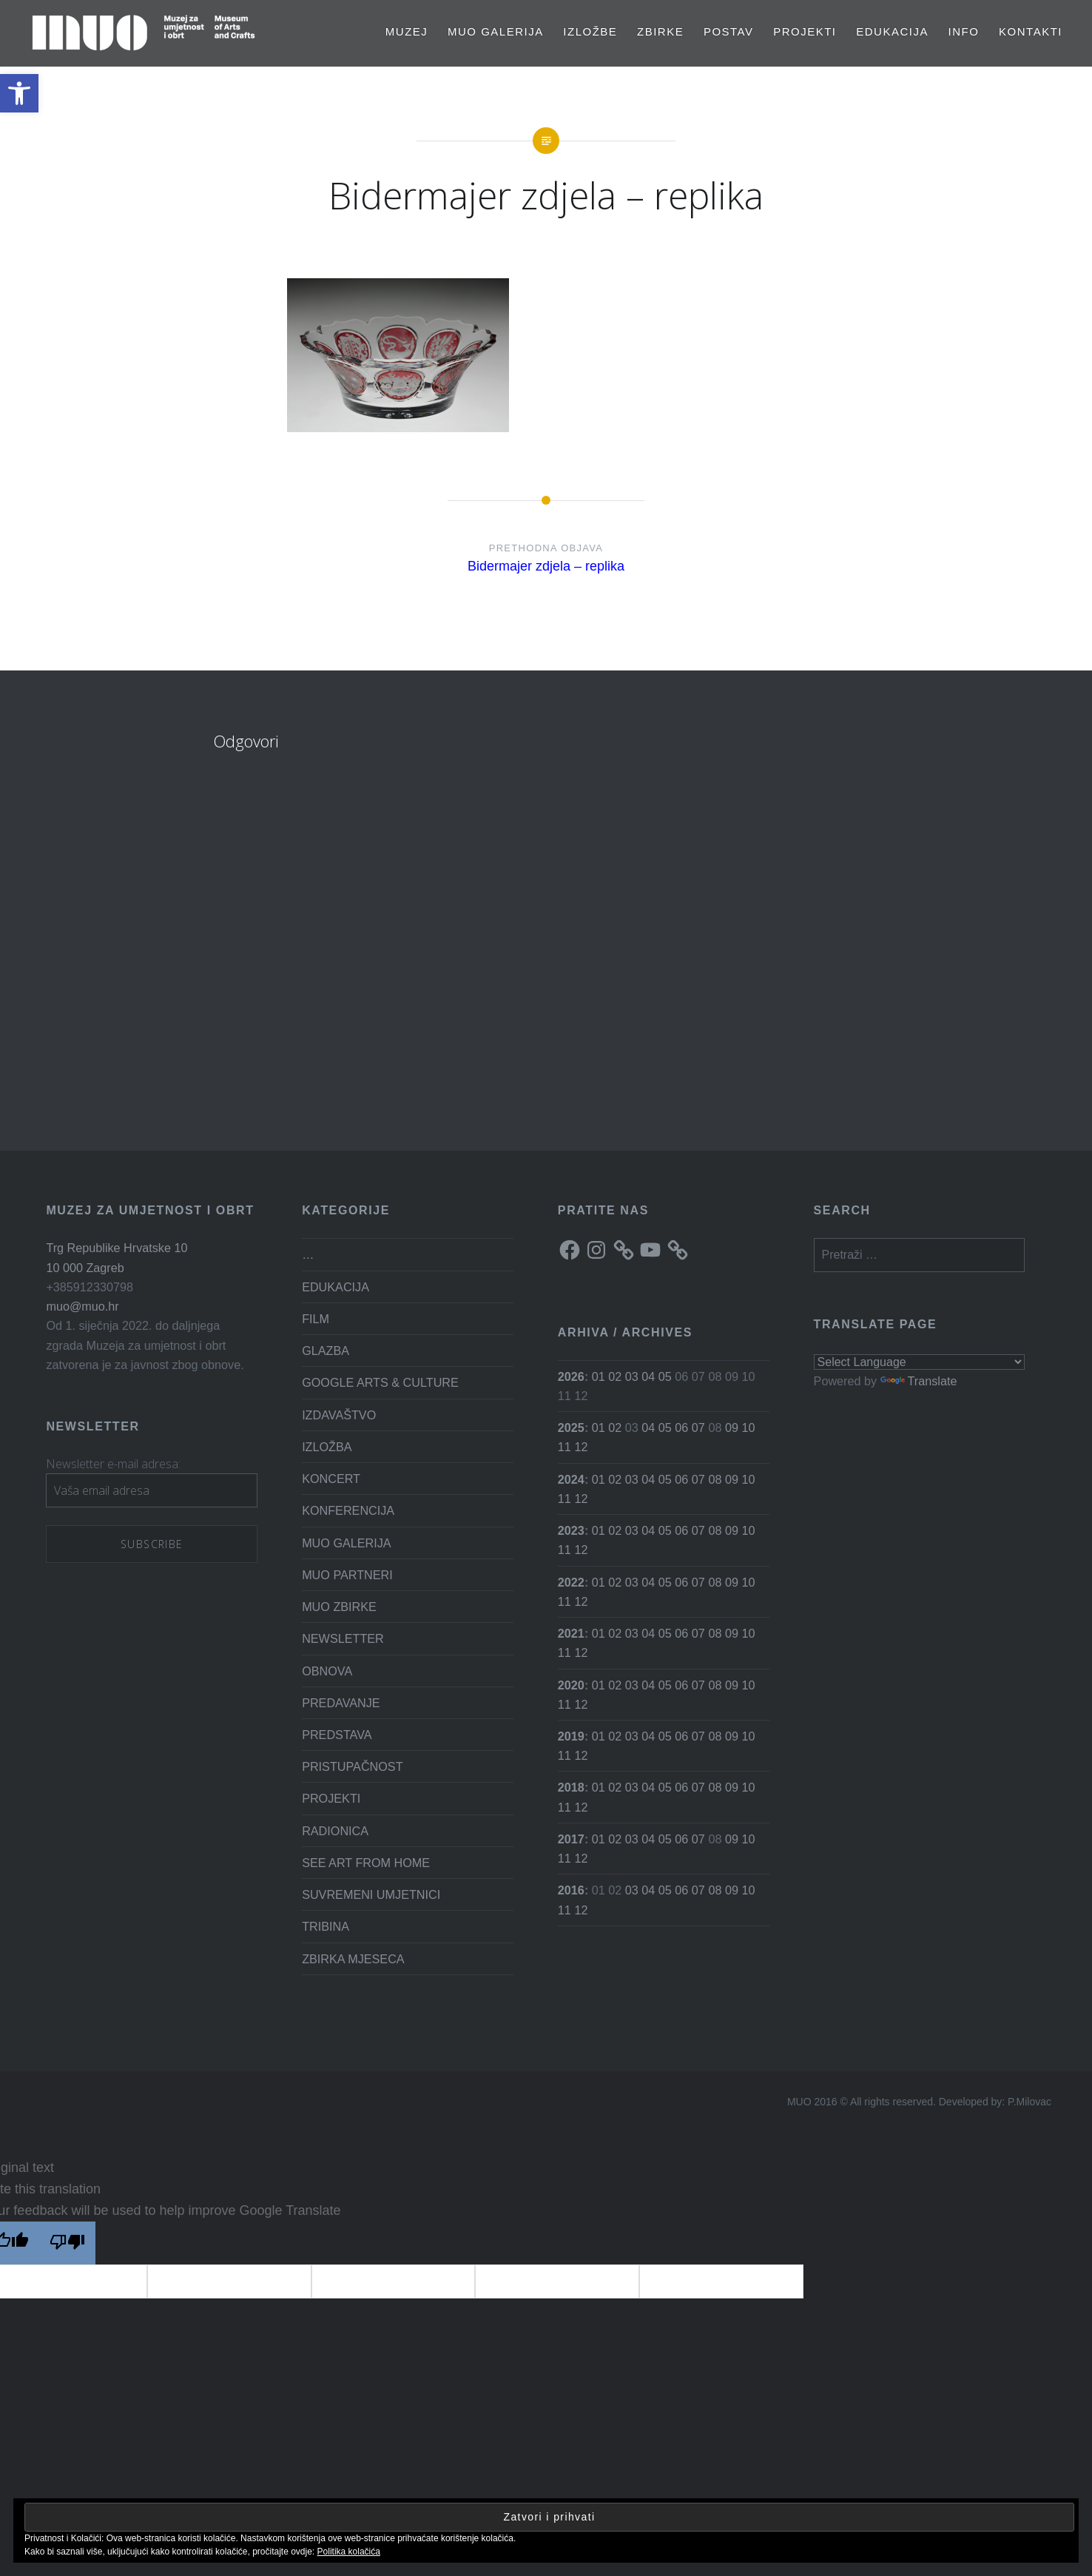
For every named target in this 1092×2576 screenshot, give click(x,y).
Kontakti (1030, 31)
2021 (571, 1633)
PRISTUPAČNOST (352, 1766)
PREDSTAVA (336, 1734)
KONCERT (331, 1478)
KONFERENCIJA (348, 1510)
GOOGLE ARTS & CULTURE (380, 1382)
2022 (571, 1582)
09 (731, 1427)
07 (698, 1427)
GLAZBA (325, 1350)
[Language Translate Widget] (919, 1362)
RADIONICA (335, 1830)
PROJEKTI (804, 31)
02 (614, 1376)
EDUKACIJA (892, 31)
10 (748, 1427)
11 (564, 1446)
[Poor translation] (67, 2243)
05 (665, 1376)
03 (631, 1376)
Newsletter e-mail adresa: (113, 1464)
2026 (571, 1376)
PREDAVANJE (341, 1702)
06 (681, 1427)
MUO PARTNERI (347, 1574)
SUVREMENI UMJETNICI (371, 1894)
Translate (918, 1381)
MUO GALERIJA (496, 31)
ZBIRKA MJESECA (353, 1958)
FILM (315, 1318)
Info (964, 31)
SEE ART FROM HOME (366, 1862)
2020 (571, 1685)
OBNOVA (327, 1671)
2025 (571, 1427)
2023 (571, 1530)
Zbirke (660, 31)
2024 (571, 1479)
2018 (571, 1787)
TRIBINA (325, 1926)
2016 (571, 1890)
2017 (571, 1839)
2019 (571, 1736)
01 (598, 1376)
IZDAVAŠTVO (339, 1415)
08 (714, 1479)
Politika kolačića (348, 2551)
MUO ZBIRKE (339, 1606)
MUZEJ (406, 31)
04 (648, 1376)
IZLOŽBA (326, 1446)
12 (580, 1446)
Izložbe (590, 31)
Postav (729, 31)
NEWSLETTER (343, 1638)
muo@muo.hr (82, 1306)
